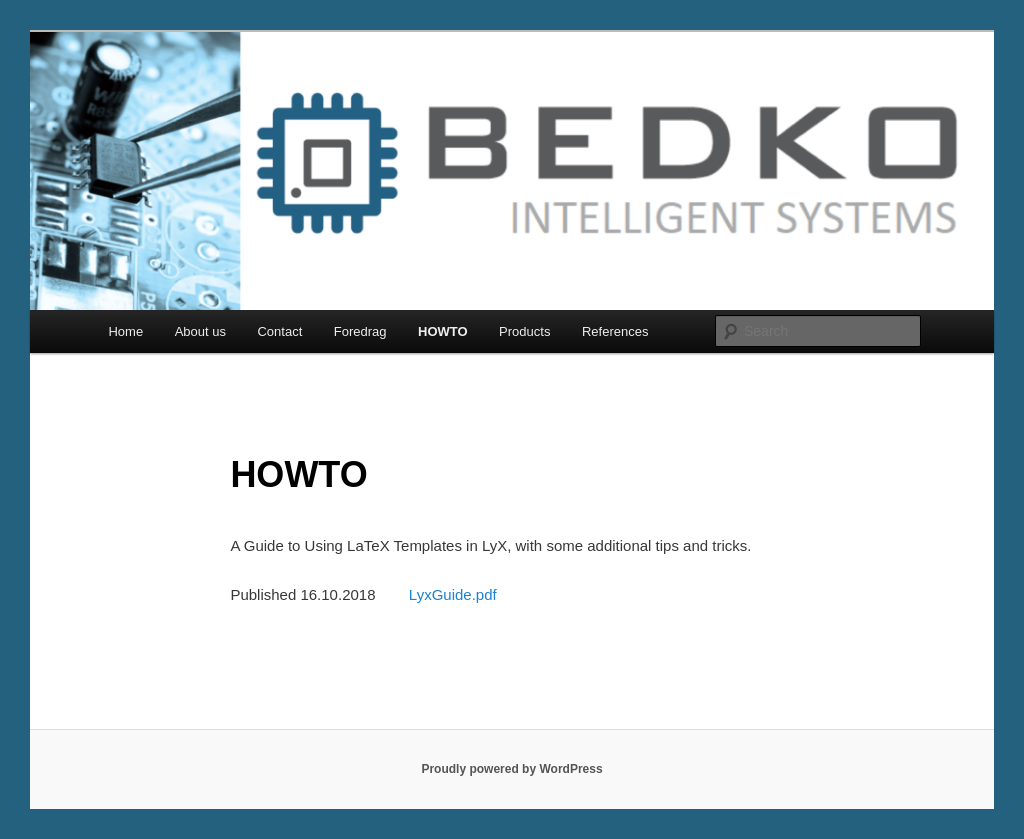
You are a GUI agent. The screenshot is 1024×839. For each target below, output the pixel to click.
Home (125, 331)
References (615, 331)
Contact (279, 331)
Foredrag (360, 331)
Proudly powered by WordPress (511, 769)
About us (200, 331)
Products (524, 331)
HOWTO (443, 331)
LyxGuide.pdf (453, 594)
